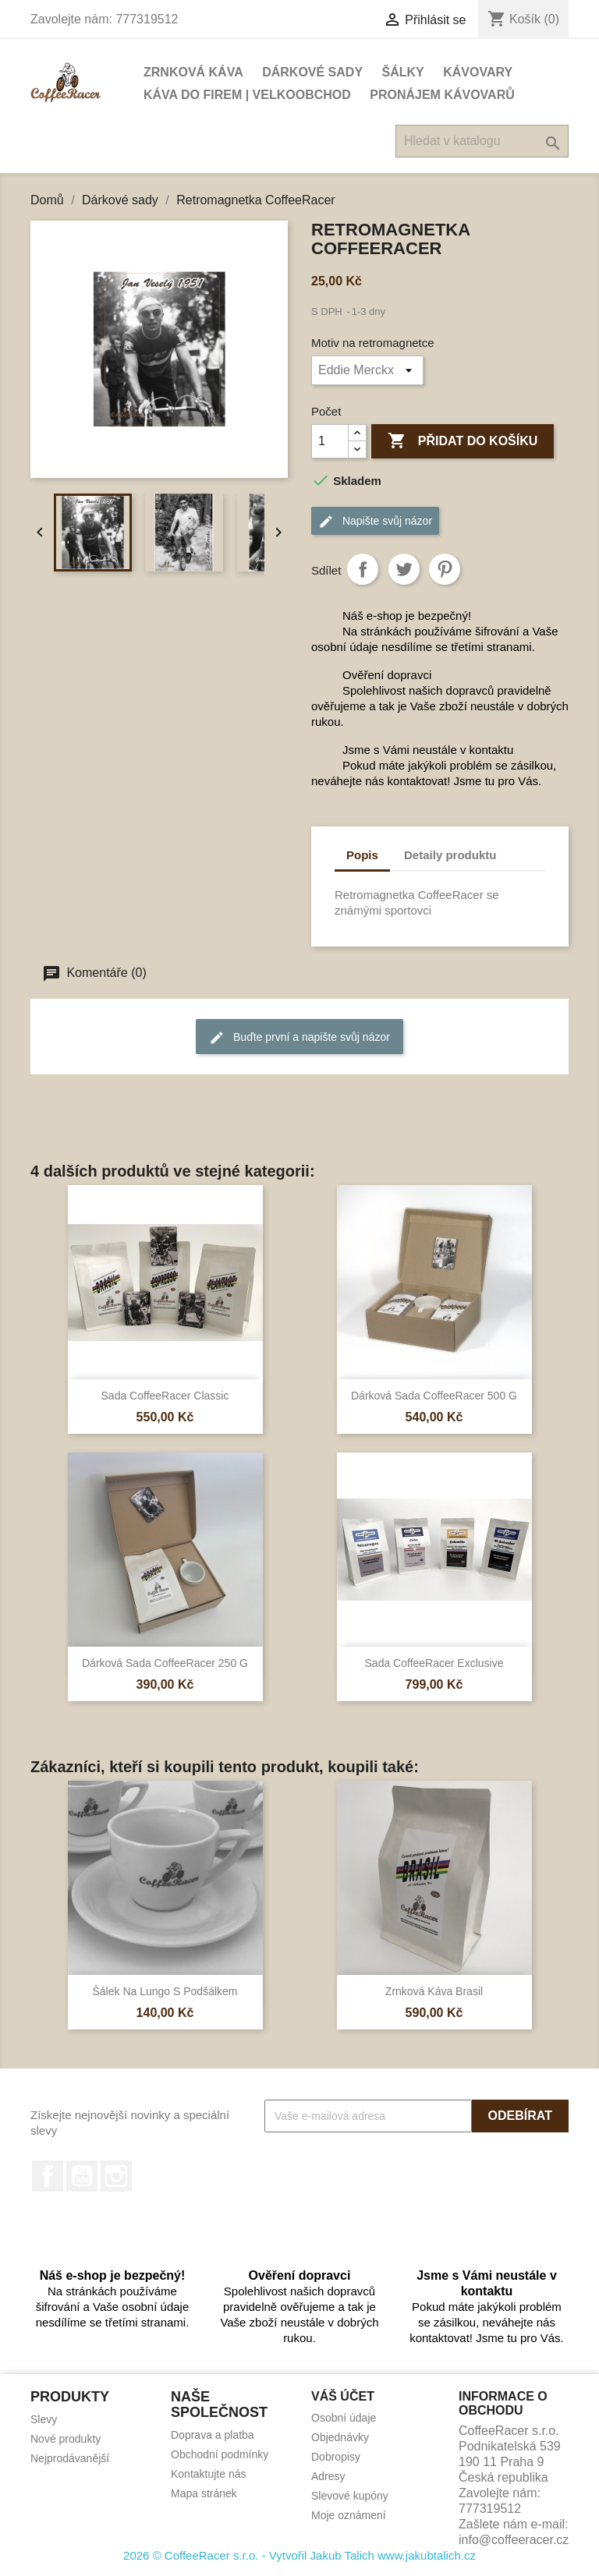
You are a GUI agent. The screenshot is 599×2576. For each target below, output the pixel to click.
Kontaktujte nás (208, 2474)
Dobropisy (335, 2456)
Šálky (403, 72)
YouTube (81, 2176)
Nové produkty (65, 2439)
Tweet (404, 569)
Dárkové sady (312, 72)
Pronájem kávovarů (442, 94)
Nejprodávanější (69, 2458)
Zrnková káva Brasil (434, 1991)
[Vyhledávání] (482, 141)
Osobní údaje (343, 2417)
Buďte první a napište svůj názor (299, 1038)
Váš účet (342, 2396)
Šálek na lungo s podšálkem (165, 1991)
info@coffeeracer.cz (514, 2539)
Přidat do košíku (462, 441)
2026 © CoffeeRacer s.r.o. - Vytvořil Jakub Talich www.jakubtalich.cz (299, 2555)
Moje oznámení (348, 2515)
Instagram (116, 2176)
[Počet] (330, 441)
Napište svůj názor (375, 521)
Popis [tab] (362, 855)
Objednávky (340, 2437)
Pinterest (444, 569)
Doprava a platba (212, 2435)
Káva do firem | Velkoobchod (247, 94)
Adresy (328, 2476)
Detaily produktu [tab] (450, 855)
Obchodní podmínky (219, 2454)
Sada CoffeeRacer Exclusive (434, 1663)
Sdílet (362, 569)
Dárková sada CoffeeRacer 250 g (165, 1663)
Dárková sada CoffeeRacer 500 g (434, 1395)
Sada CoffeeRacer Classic (165, 1395)
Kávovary (477, 72)
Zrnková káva (193, 72)
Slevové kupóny (349, 2495)
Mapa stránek (204, 2493)
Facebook (47, 2176)
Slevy (43, 2419)
